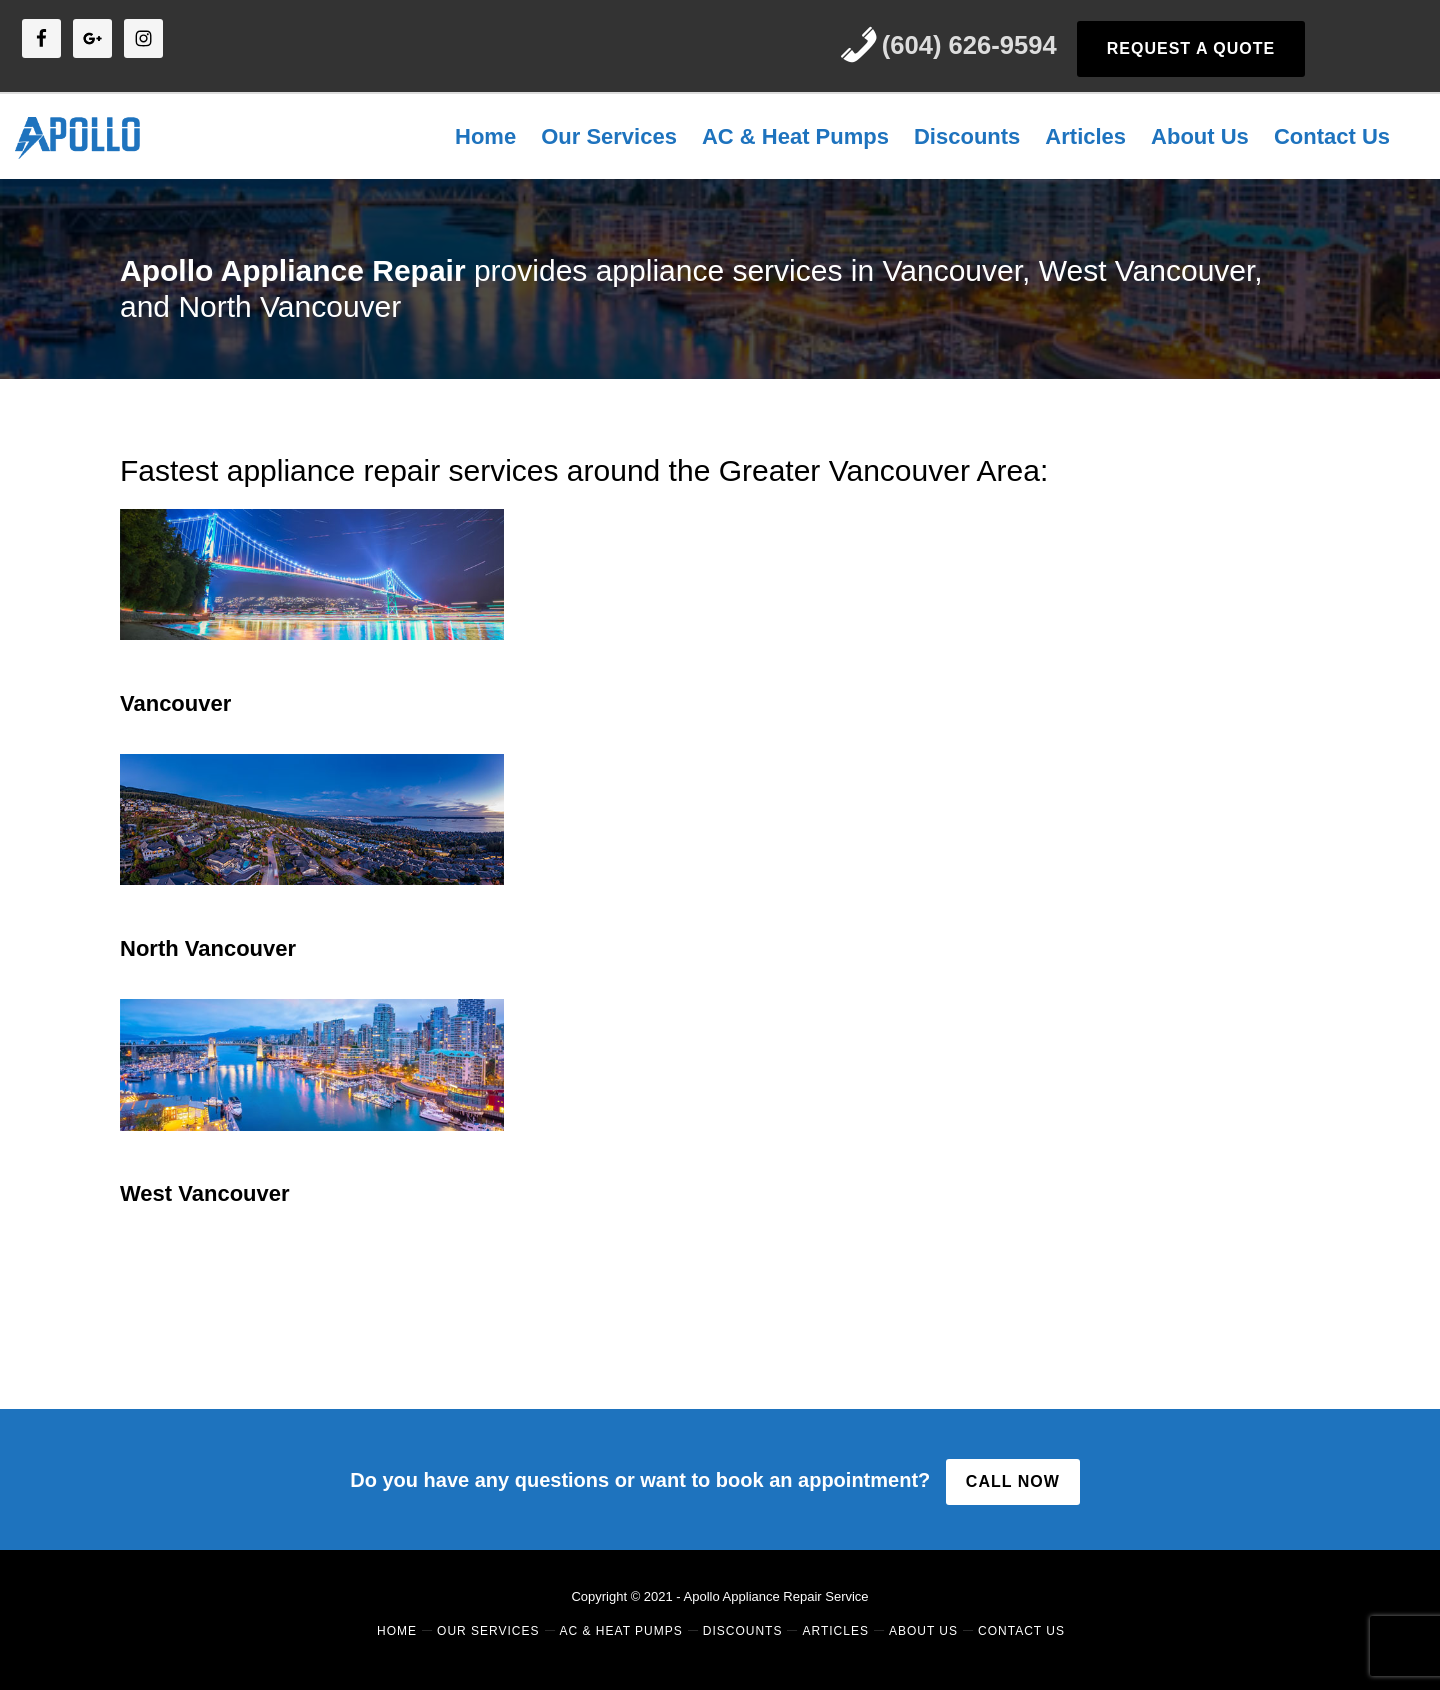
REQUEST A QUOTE (1191, 48)
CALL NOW (1013, 1481)
